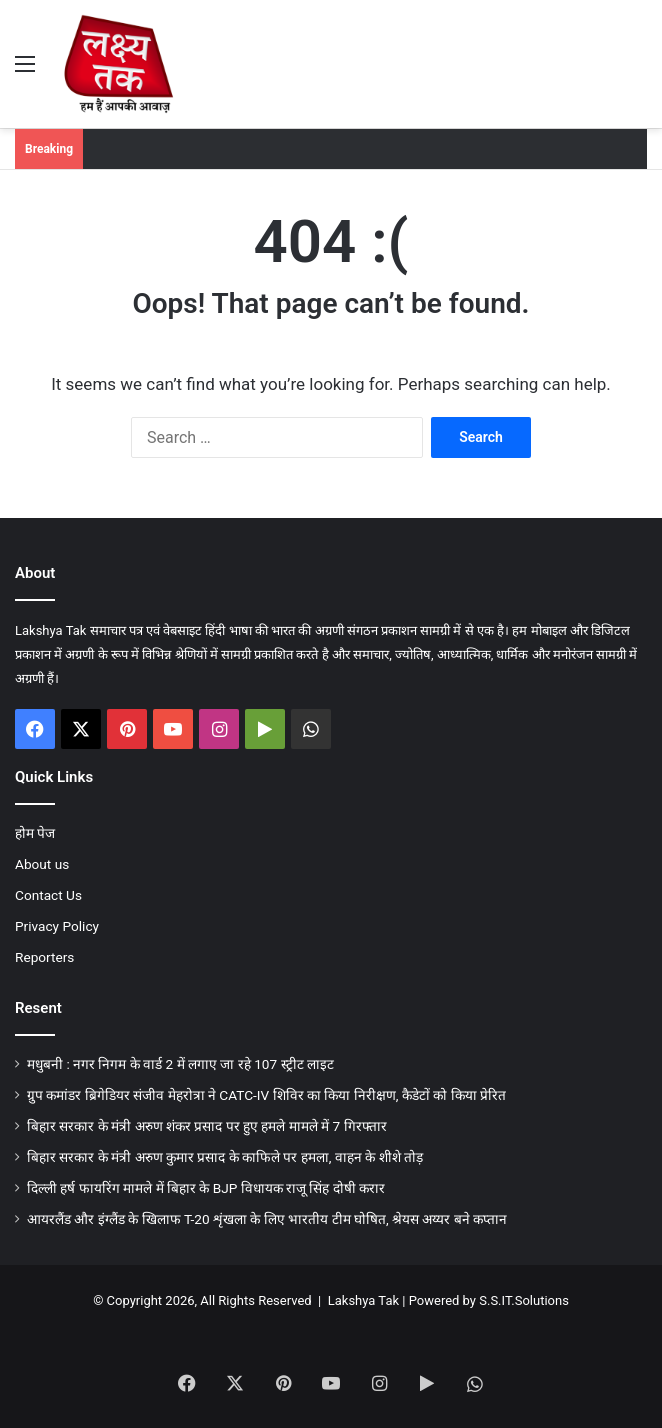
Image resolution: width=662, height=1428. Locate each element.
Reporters (44, 957)
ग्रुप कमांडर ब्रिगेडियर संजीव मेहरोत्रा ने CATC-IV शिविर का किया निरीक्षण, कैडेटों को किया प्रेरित (266, 1095)
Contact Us (48, 895)
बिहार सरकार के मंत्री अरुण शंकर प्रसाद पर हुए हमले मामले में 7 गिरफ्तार (207, 1126)
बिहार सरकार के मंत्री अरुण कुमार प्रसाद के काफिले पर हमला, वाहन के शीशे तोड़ (225, 1157)
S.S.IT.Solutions (524, 1300)
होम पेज (35, 833)
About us (42, 864)
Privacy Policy (57, 926)
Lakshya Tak (363, 1300)
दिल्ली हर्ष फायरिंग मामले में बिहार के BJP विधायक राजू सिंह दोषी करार (206, 1188)
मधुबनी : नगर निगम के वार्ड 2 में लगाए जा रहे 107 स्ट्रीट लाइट (180, 1064)
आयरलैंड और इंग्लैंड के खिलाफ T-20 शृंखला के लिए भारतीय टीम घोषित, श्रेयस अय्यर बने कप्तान (267, 1219)
